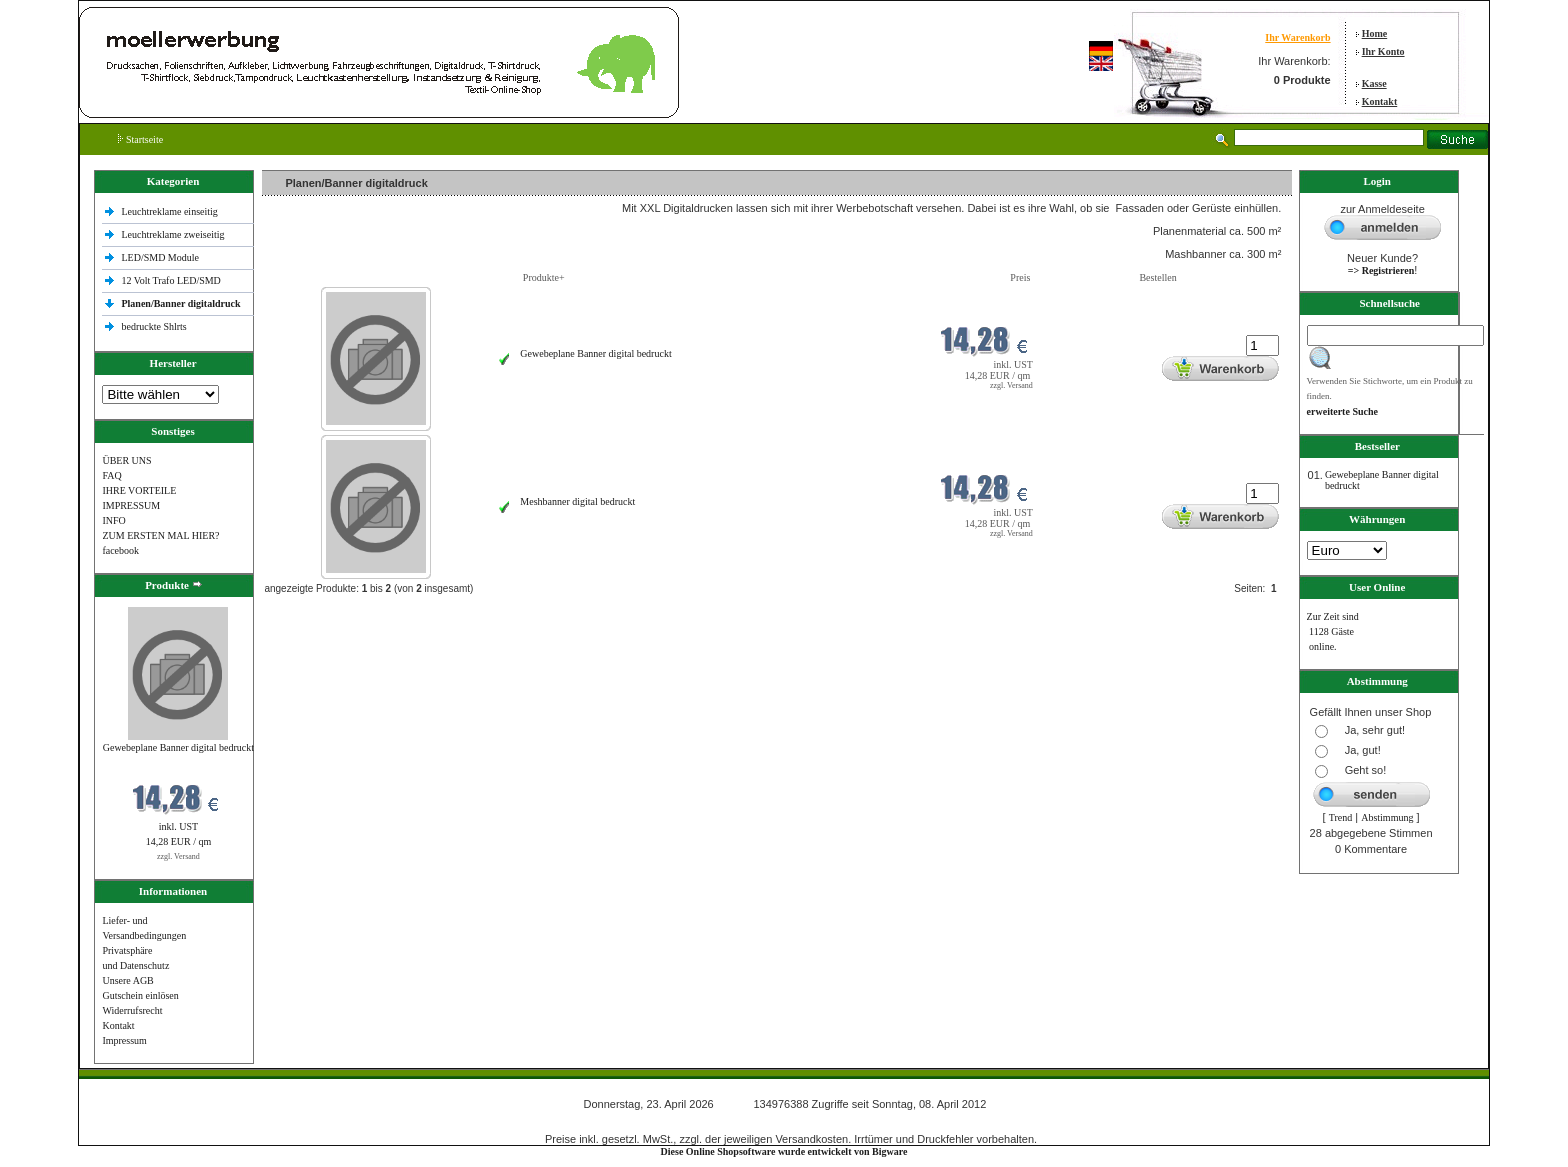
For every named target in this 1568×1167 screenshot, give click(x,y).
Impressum (124, 1040)
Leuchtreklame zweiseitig (174, 234)
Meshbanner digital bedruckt (577, 501)
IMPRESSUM (131, 505)
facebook (120, 550)
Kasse (1374, 83)
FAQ (111, 475)
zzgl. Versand (178, 856)
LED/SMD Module (160, 257)
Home (1375, 33)
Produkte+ (544, 277)
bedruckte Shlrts (153, 326)
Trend (1341, 817)
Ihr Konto (1383, 51)
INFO (113, 520)
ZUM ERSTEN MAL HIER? (160, 535)
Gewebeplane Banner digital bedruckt (178, 747)
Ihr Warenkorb (1297, 37)
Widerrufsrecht (132, 1010)
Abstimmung (1387, 817)
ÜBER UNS (126, 460)
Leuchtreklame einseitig (170, 211)
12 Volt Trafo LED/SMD (170, 280)
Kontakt (1380, 101)
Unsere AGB (127, 980)
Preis (1020, 277)
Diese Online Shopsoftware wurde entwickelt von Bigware (784, 1151)
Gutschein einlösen (140, 995)
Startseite (140, 139)
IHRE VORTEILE (139, 490)
